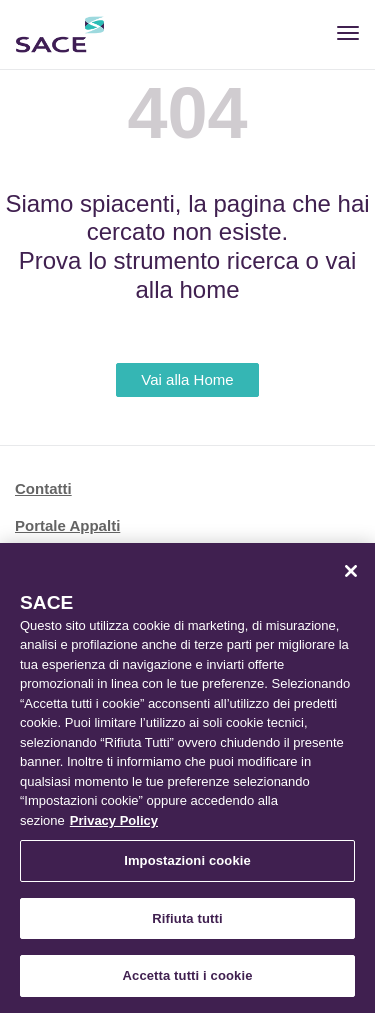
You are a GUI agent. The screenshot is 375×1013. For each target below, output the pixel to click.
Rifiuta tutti (187, 918)
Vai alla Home (187, 379)
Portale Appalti (67, 525)
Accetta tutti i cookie (188, 975)
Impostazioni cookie (187, 860)
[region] (187, 778)
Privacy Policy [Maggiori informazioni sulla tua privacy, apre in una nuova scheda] (114, 820)
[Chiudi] (351, 571)
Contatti (43, 488)
